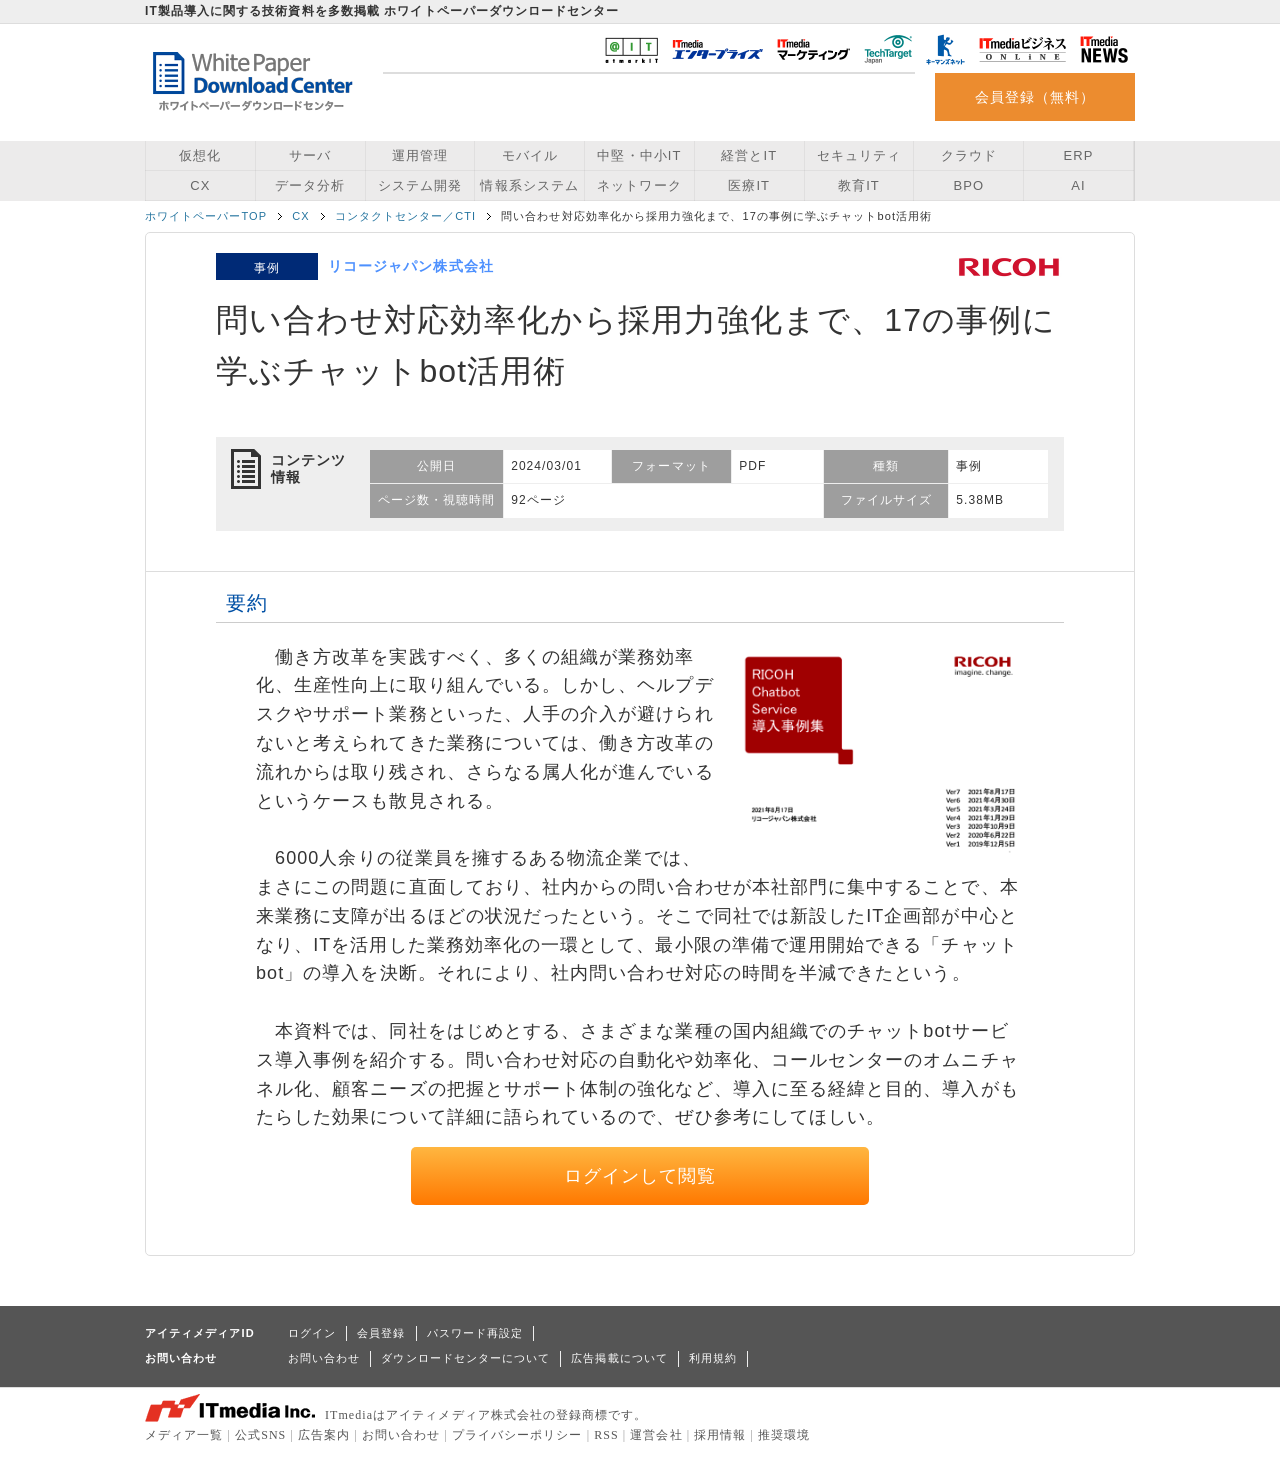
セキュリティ (859, 155)
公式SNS (260, 1435)
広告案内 (324, 1435)
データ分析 (310, 185)
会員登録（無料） (1035, 97)
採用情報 (720, 1435)
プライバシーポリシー (517, 1435)
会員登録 (381, 1333)
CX (200, 185)
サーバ (310, 155)
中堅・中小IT (639, 155)
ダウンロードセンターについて (465, 1358)
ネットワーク (639, 185)
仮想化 (200, 155)
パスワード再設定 (475, 1333)
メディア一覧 (184, 1435)
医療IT (749, 185)
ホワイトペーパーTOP (206, 216)
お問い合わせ (324, 1358)
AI (1078, 185)
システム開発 (420, 185)
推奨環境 (784, 1435)
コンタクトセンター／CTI (406, 216)
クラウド (969, 155)
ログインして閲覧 (640, 1176)
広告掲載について (619, 1358)
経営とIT (749, 155)
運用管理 (420, 155)
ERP (1079, 155)
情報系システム (529, 185)
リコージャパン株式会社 (411, 266)
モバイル (530, 155)
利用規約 (713, 1358)
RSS (606, 1435)
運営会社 (656, 1435)
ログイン (312, 1333)
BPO (968, 185)
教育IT (859, 185)
